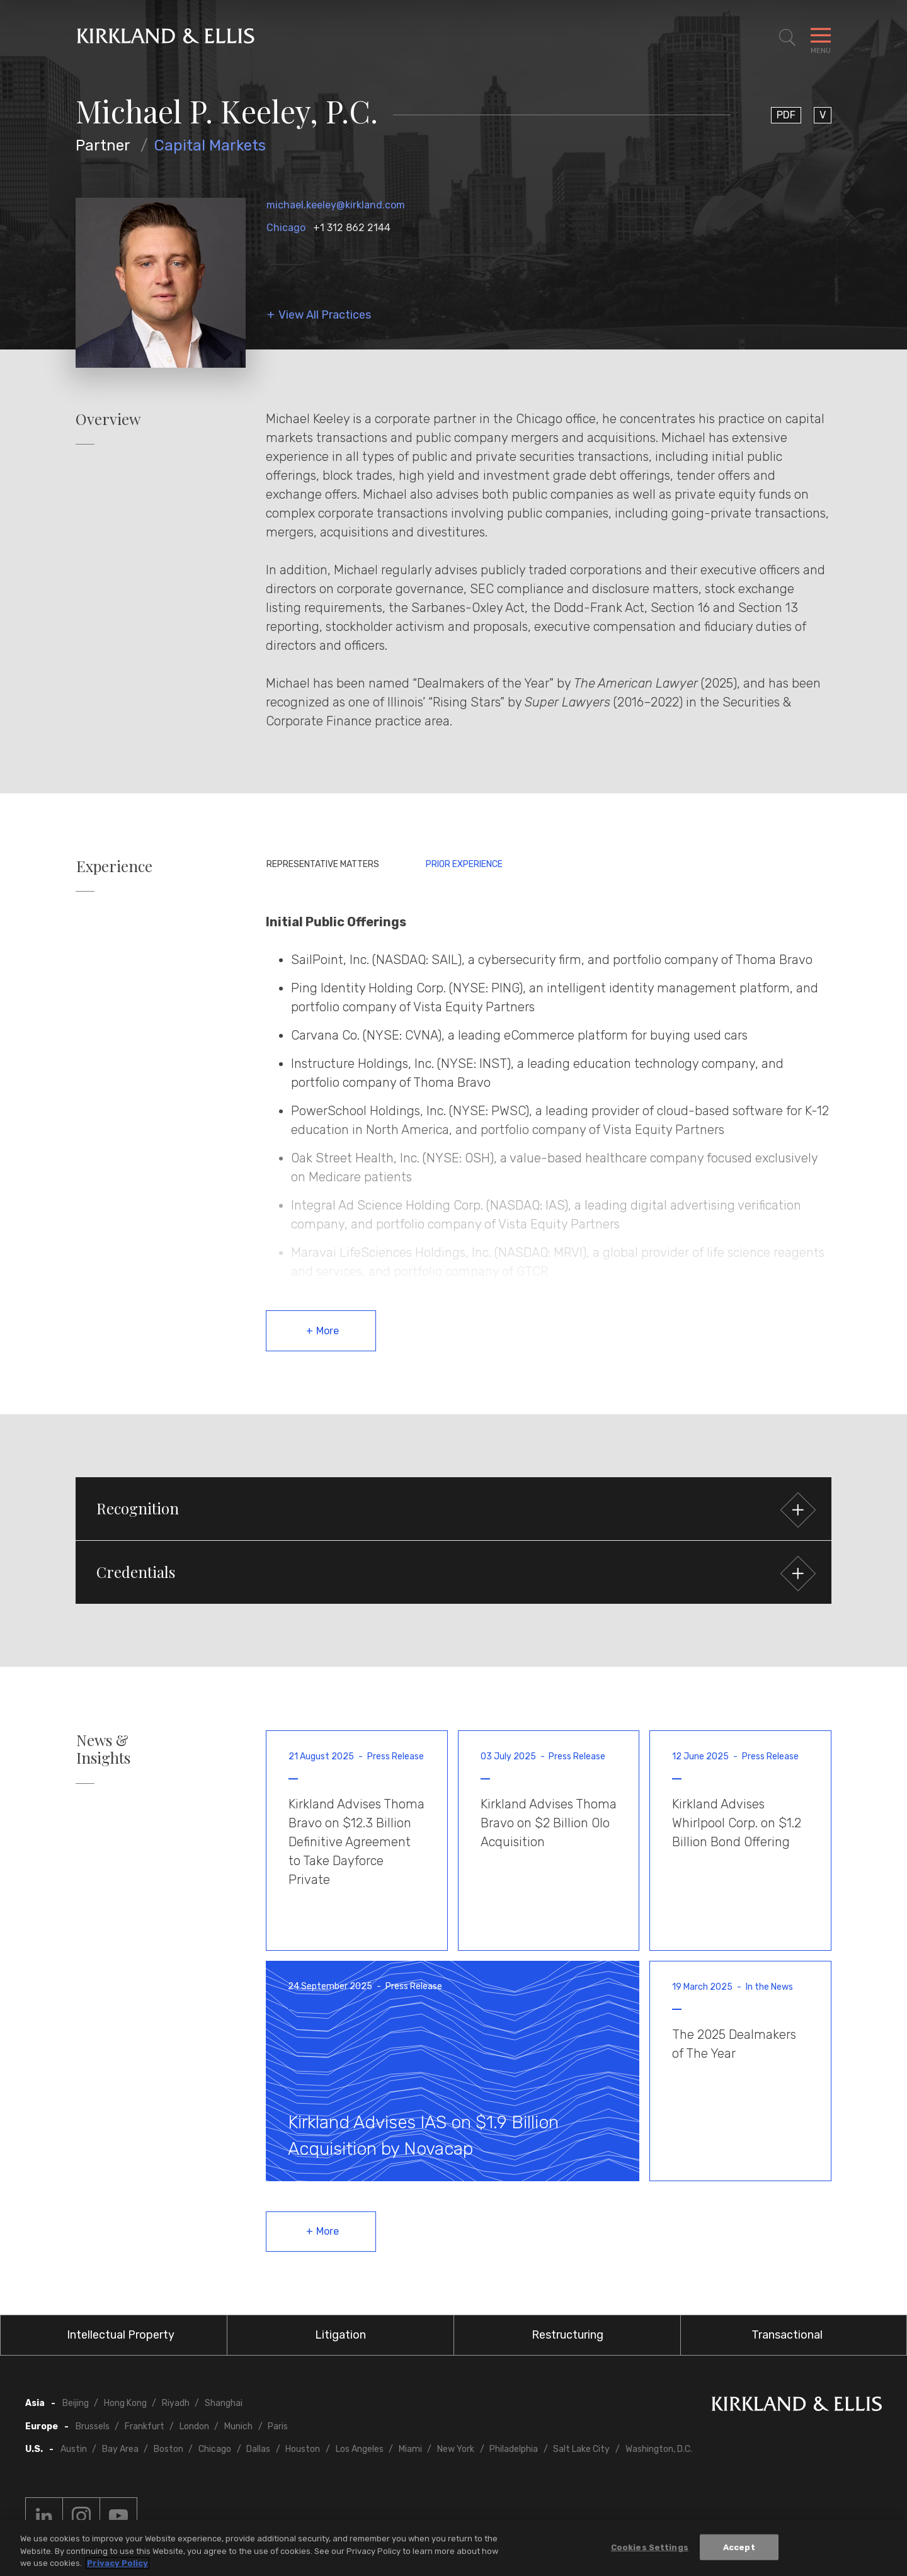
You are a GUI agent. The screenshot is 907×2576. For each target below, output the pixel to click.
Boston (168, 2449)
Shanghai (223, 2403)
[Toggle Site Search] (787, 37)
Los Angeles (360, 2449)
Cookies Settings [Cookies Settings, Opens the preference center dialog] (649, 2550)
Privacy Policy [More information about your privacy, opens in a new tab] (117, 2567)
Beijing (75, 2403)
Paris (278, 2426)
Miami (410, 2449)
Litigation (340, 2335)
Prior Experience (464, 864)
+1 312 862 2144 (352, 228)
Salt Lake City (581, 2449)
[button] (453, 1508)
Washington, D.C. (658, 2449)
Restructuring (567, 2335)
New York (455, 2449)
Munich (238, 2426)
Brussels (93, 2426)
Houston (302, 2449)
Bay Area (120, 2449)
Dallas (258, 2449)
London (194, 2426)
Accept (739, 2550)
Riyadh (176, 2403)
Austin (73, 2449)
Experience (114, 866)
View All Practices (324, 315)
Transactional (787, 2335)
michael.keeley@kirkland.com (335, 205)
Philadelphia (513, 2449)
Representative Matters (322, 864)
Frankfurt (144, 2426)
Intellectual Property (120, 2335)
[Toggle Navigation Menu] (820, 37)
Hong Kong (125, 2403)
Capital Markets (210, 145)
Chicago (285, 228)
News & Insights (103, 1749)
